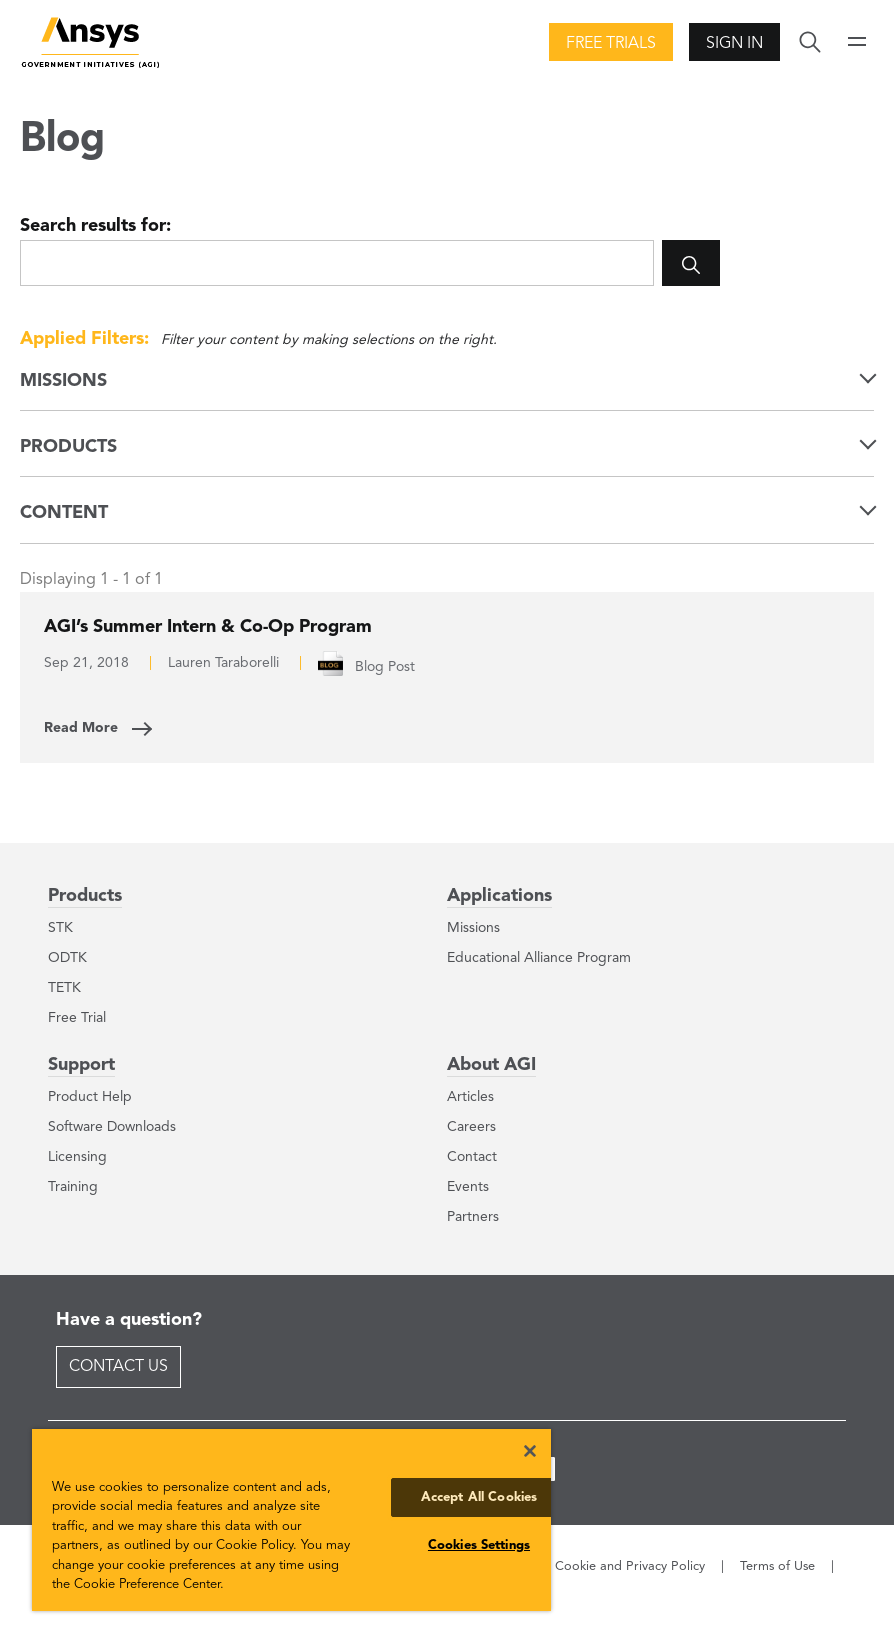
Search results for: (95, 226)
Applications (499, 896)
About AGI (491, 1065)
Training (73, 1187)
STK (60, 928)
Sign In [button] (734, 44)
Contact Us (118, 1367)
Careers (471, 1127)
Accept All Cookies (479, 1497)
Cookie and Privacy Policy (630, 1566)
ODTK (67, 958)
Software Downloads (112, 1127)
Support (81, 1065)
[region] (291, 1520)
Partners (473, 1217)
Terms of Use (777, 1566)
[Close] (530, 1451)
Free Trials (611, 44)
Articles (470, 1097)
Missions (473, 928)
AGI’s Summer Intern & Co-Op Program (208, 627)
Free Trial (77, 1018)
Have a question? (129, 1320)
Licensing (77, 1157)
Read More (81, 728)
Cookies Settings (479, 1545)
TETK (64, 988)
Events (468, 1187)
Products (85, 896)
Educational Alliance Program (539, 958)
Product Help (90, 1097)
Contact (472, 1157)
